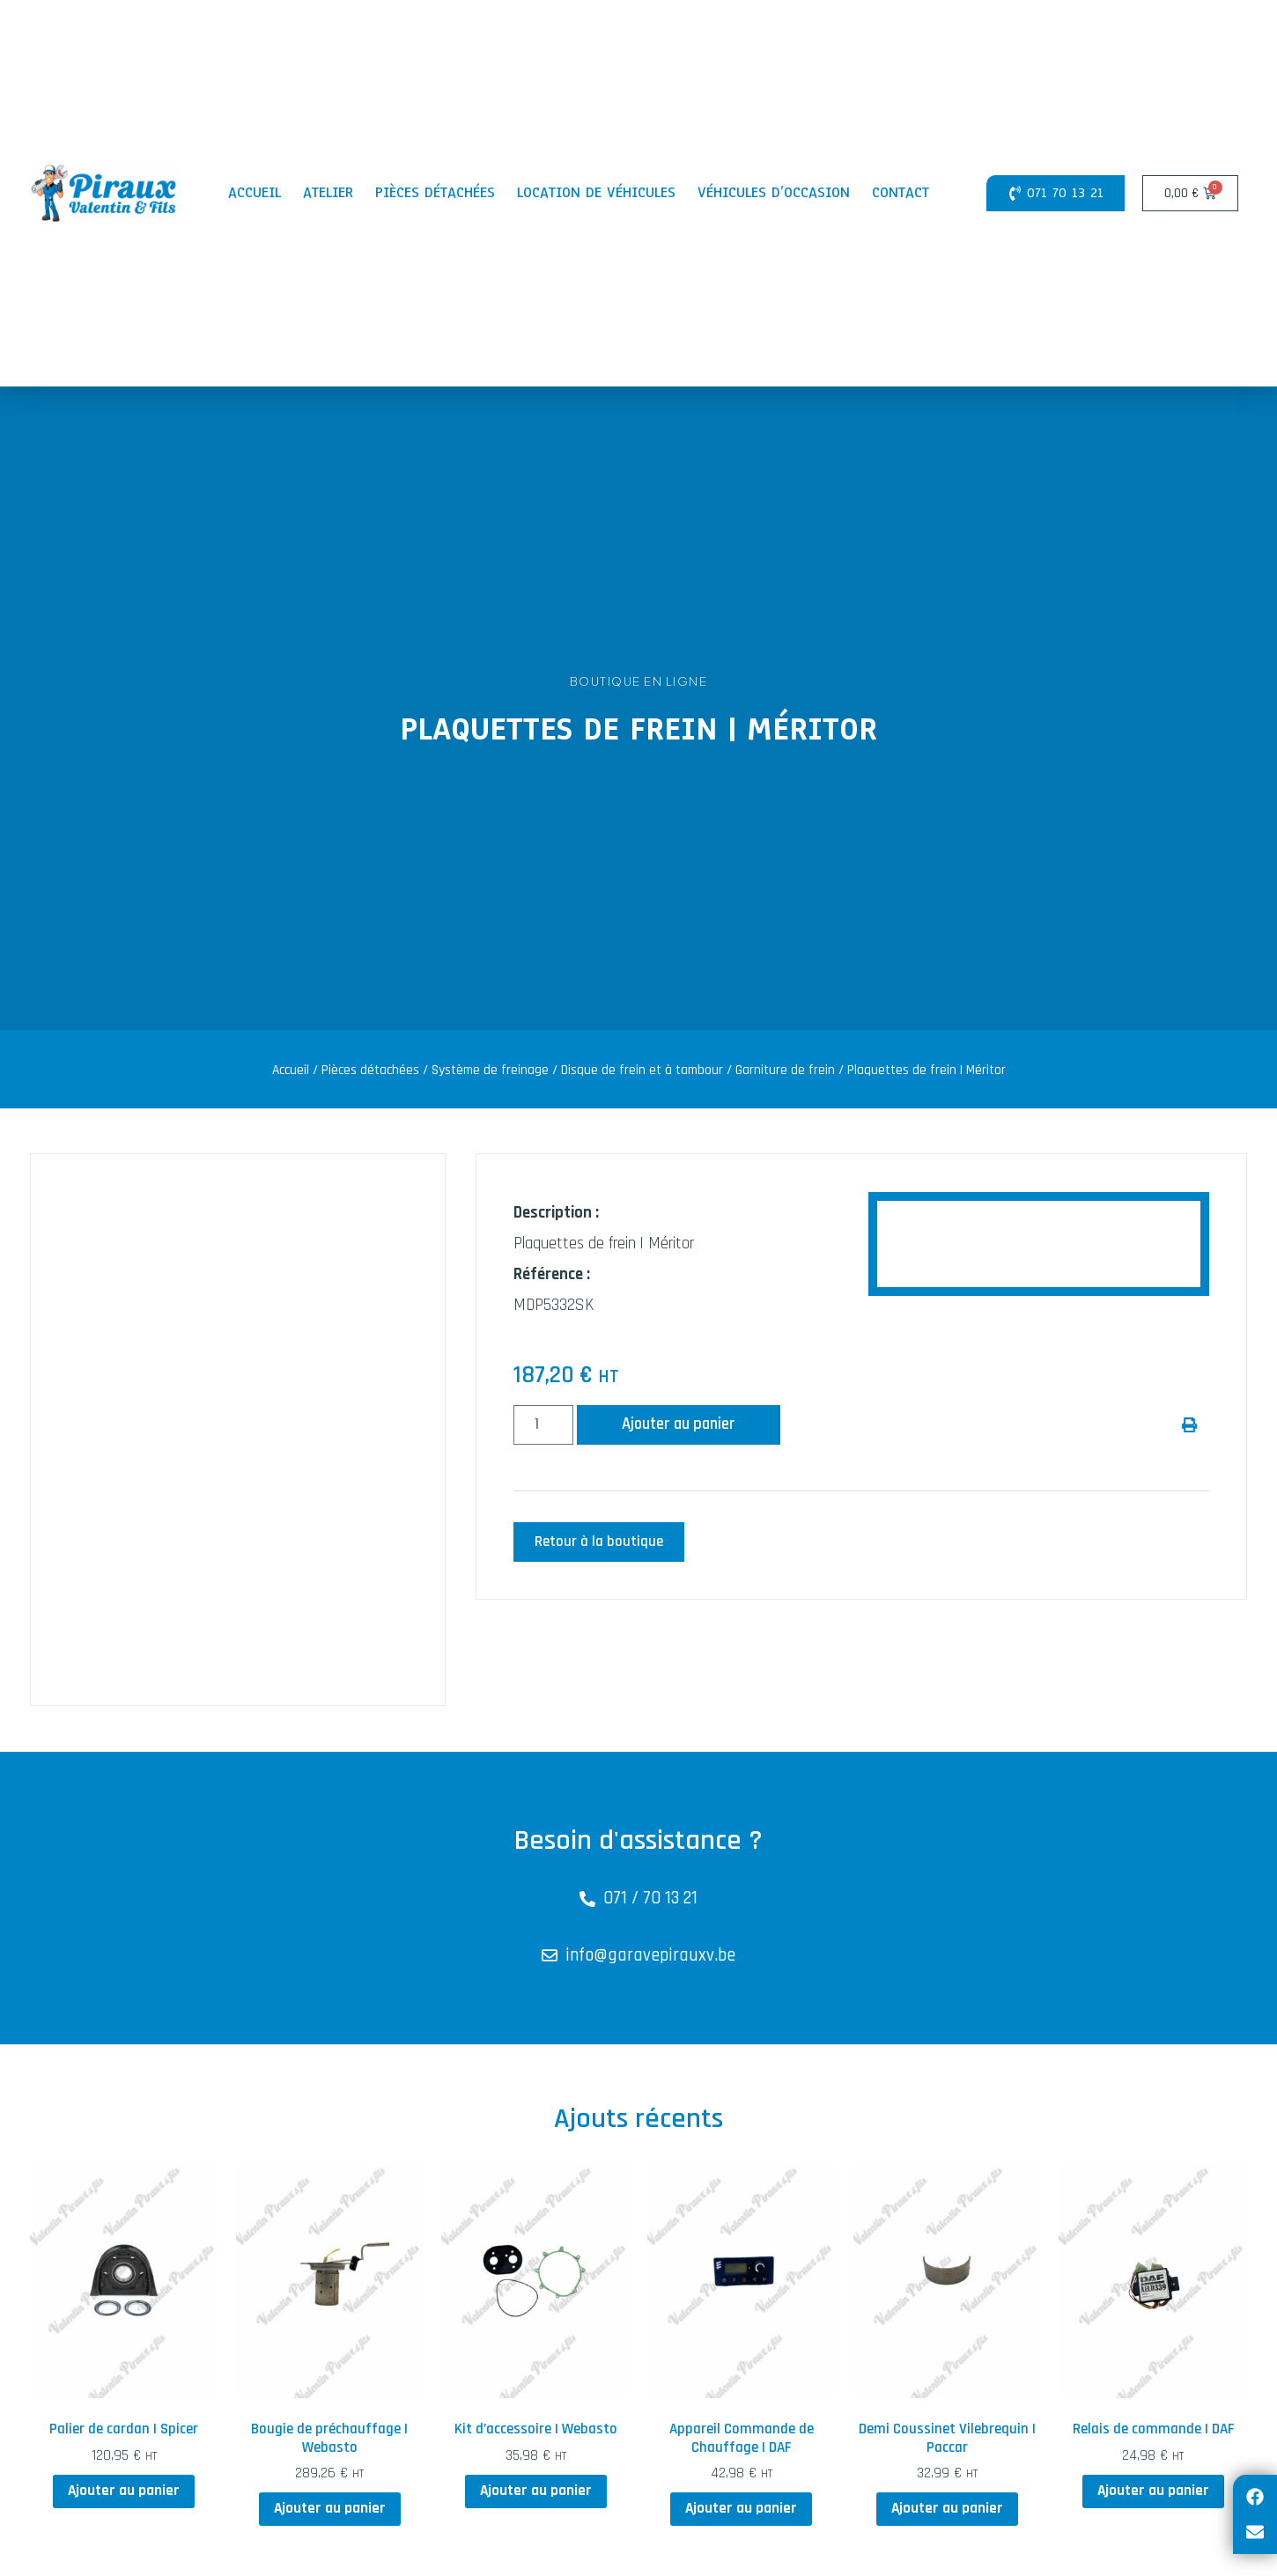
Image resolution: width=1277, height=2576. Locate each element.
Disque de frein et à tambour (642, 1069)
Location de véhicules (596, 192)
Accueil (254, 192)
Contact (900, 192)
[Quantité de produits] (543, 1425)
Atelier (328, 192)
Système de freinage (490, 1069)
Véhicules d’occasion (774, 192)
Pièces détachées (435, 192)
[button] (1189, 1425)
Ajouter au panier (679, 1425)
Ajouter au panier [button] (124, 2490)
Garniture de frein (785, 1069)
